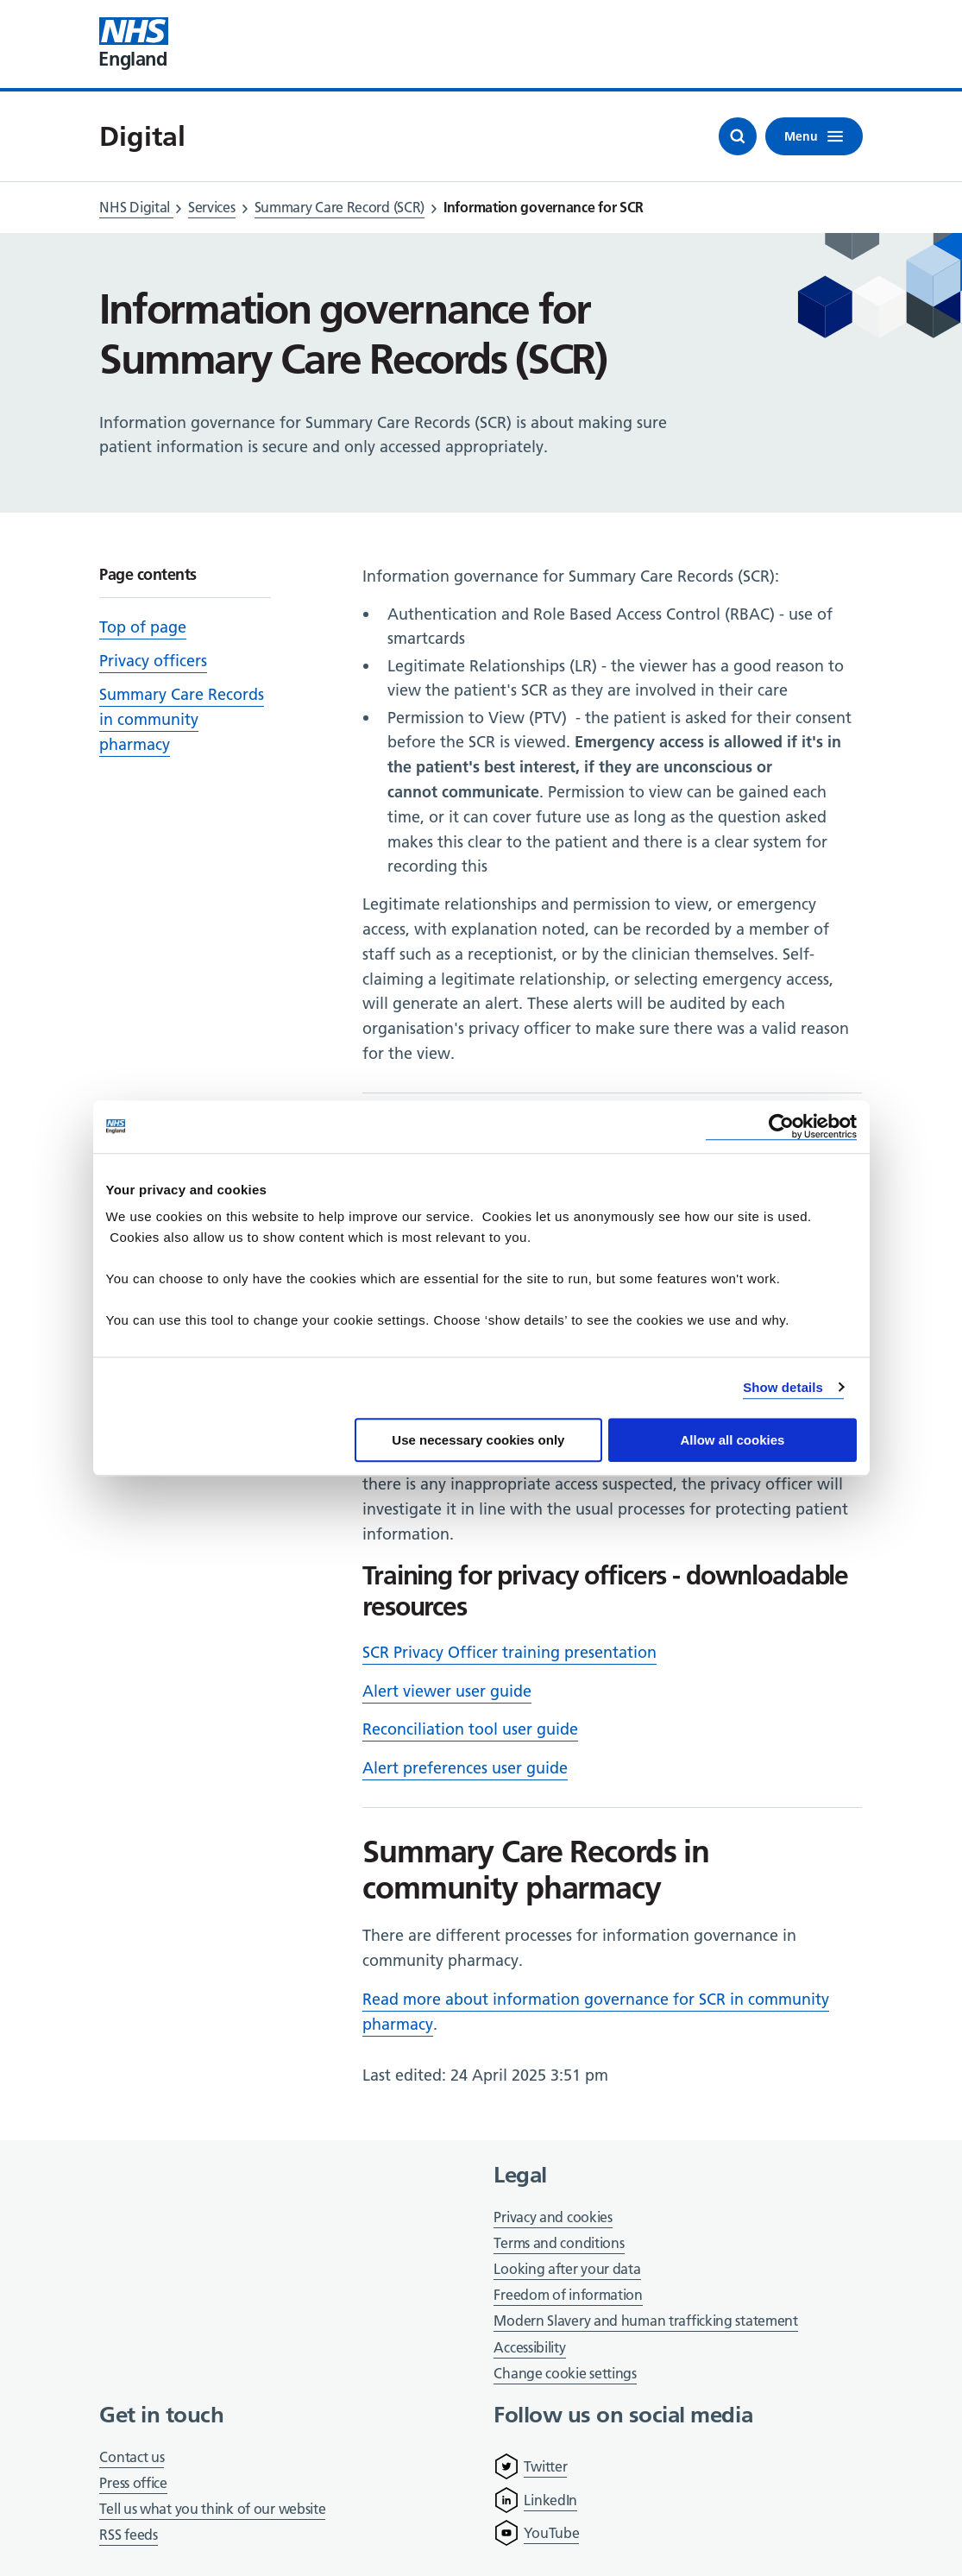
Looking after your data (567, 2268)
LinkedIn (550, 2500)
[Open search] (738, 136)
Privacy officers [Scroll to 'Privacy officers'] (153, 661)
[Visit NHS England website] (133, 44)
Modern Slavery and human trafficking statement (645, 2322)
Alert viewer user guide (446, 1691)
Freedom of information (568, 2294)
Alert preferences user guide (465, 1768)
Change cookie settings (565, 2374)
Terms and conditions (559, 2243)
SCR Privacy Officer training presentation (509, 1652)
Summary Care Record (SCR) (340, 207)
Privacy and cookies (553, 2217)
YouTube (551, 2532)
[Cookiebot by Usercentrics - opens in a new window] (781, 1126)
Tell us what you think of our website (212, 2508)
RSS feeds (128, 2534)
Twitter (545, 2466)
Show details (783, 1387)
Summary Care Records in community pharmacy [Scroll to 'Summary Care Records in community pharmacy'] (181, 719)
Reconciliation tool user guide (470, 1729)
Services (212, 207)
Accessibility (529, 2347)
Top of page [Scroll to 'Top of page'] (142, 627)
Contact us (131, 2457)
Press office (133, 2484)
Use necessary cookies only (478, 1440)
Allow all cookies (733, 1440)
